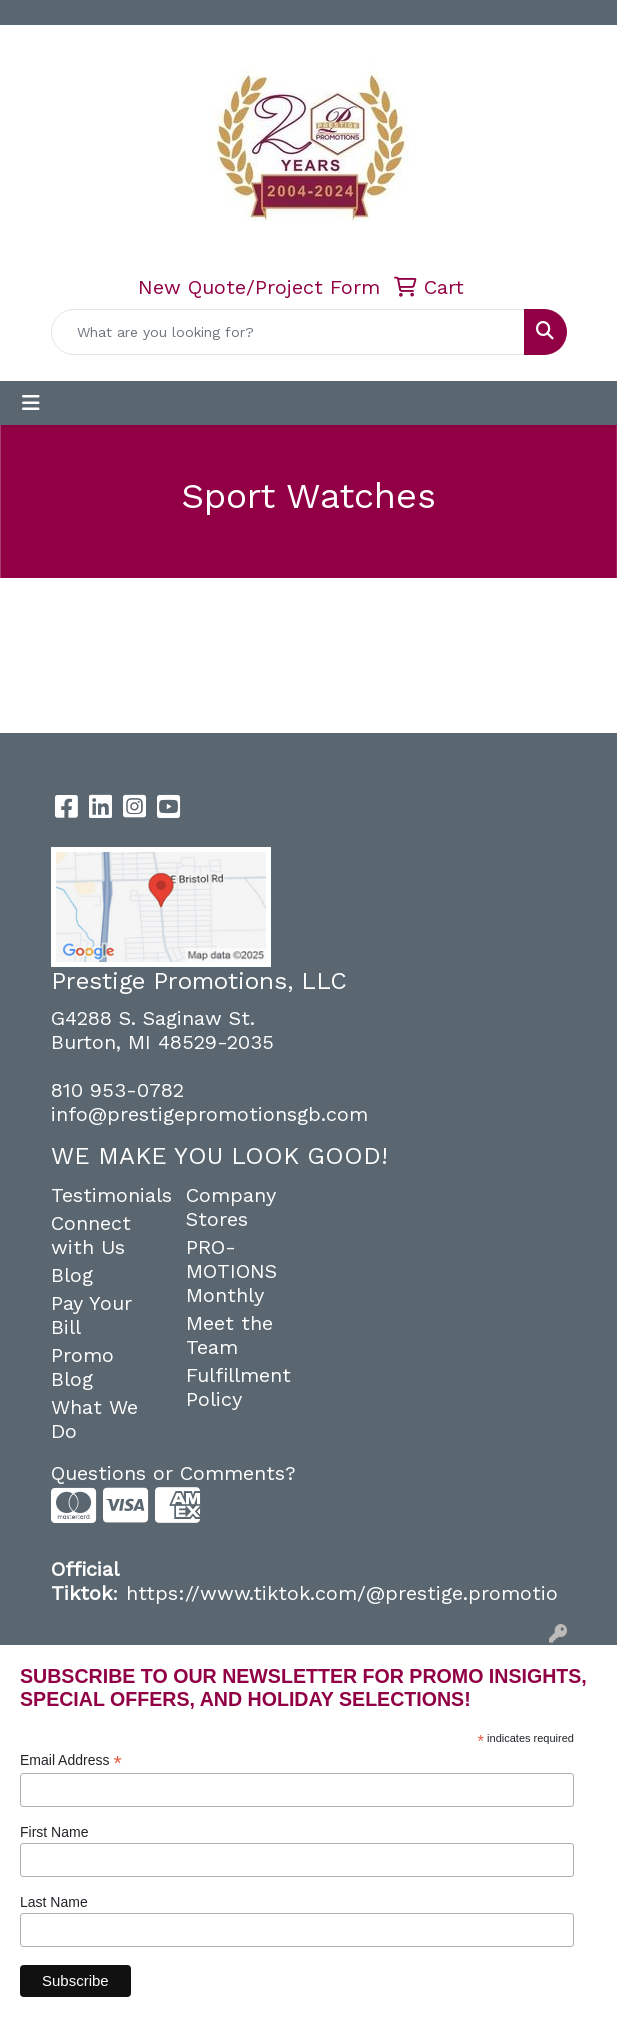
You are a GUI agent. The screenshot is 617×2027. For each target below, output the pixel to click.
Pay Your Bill (91, 1315)
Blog (72, 1275)
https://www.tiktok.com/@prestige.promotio (342, 1593)
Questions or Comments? (173, 1473)
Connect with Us (91, 1235)
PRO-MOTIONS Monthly (231, 1271)
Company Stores (231, 1207)
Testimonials (106, 1195)
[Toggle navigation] (31, 403)
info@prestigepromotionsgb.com (209, 1114)
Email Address (71, 1760)
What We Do (94, 1419)
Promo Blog (82, 1367)
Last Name (54, 1902)
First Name (54, 1832)
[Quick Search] (288, 332)
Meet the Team (229, 1335)
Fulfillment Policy (238, 1387)
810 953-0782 (117, 1090)
